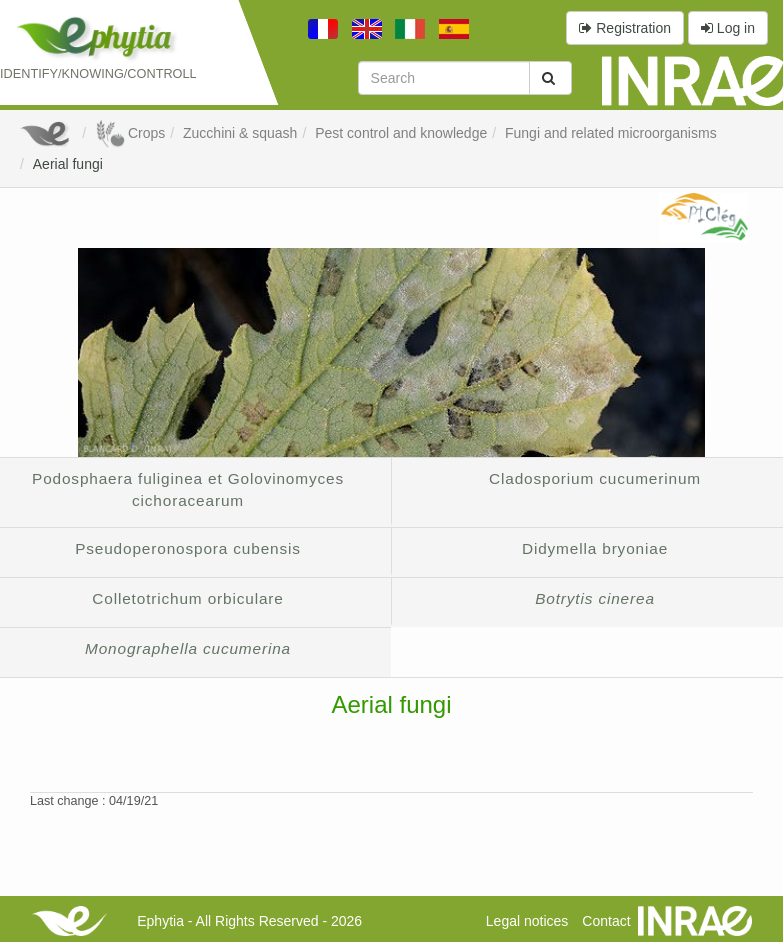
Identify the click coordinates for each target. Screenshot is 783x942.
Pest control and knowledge (401, 133)
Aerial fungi (68, 164)
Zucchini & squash (240, 133)
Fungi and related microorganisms (611, 133)
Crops (130, 133)
